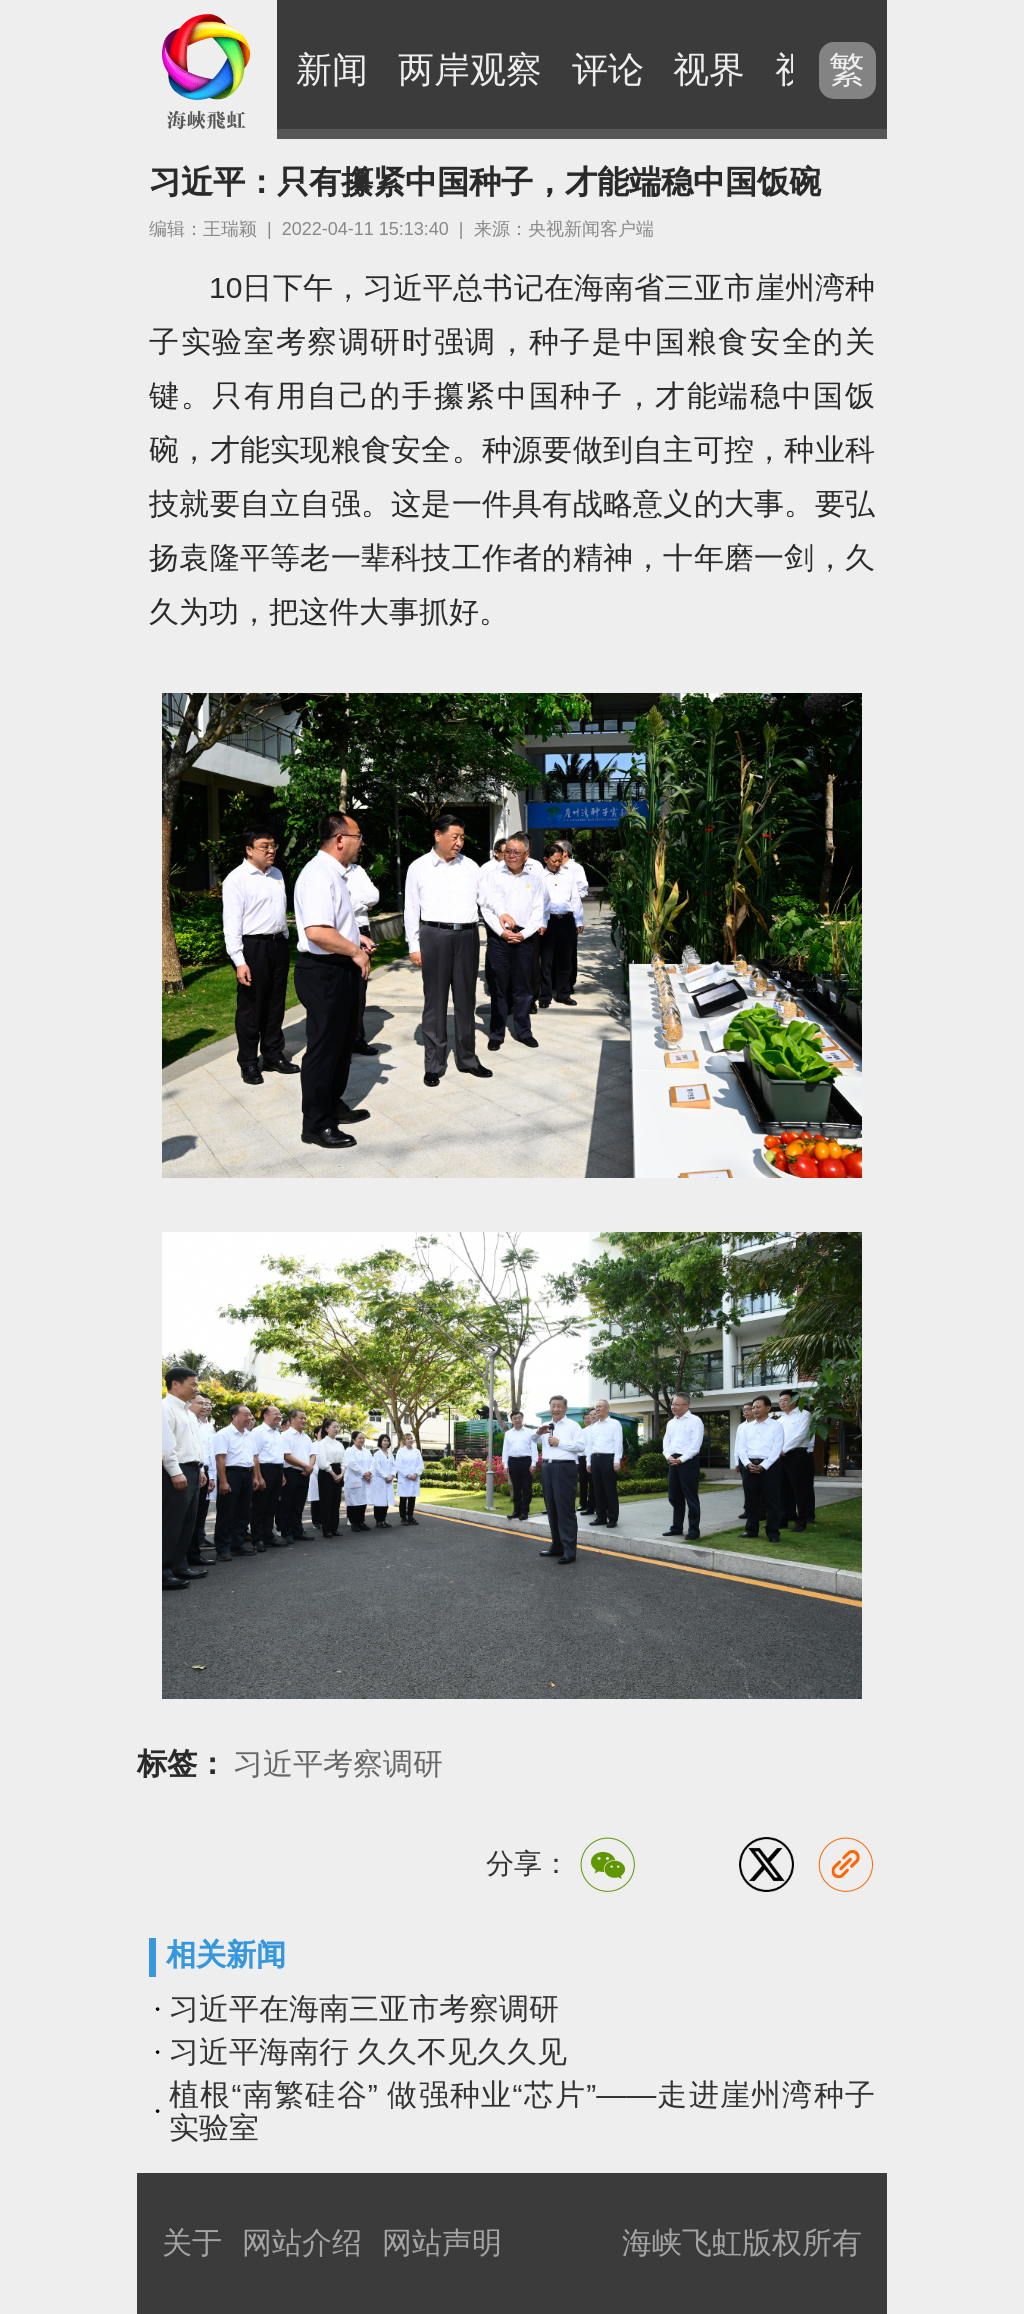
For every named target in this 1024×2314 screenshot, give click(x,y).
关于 (192, 2242)
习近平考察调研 (338, 1763)
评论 (608, 69)
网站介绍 (302, 2242)
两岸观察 (470, 69)
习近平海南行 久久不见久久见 (368, 2051)
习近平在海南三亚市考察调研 (364, 2008)
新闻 (332, 69)
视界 (709, 69)
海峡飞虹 (207, 70)
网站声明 (442, 2242)
